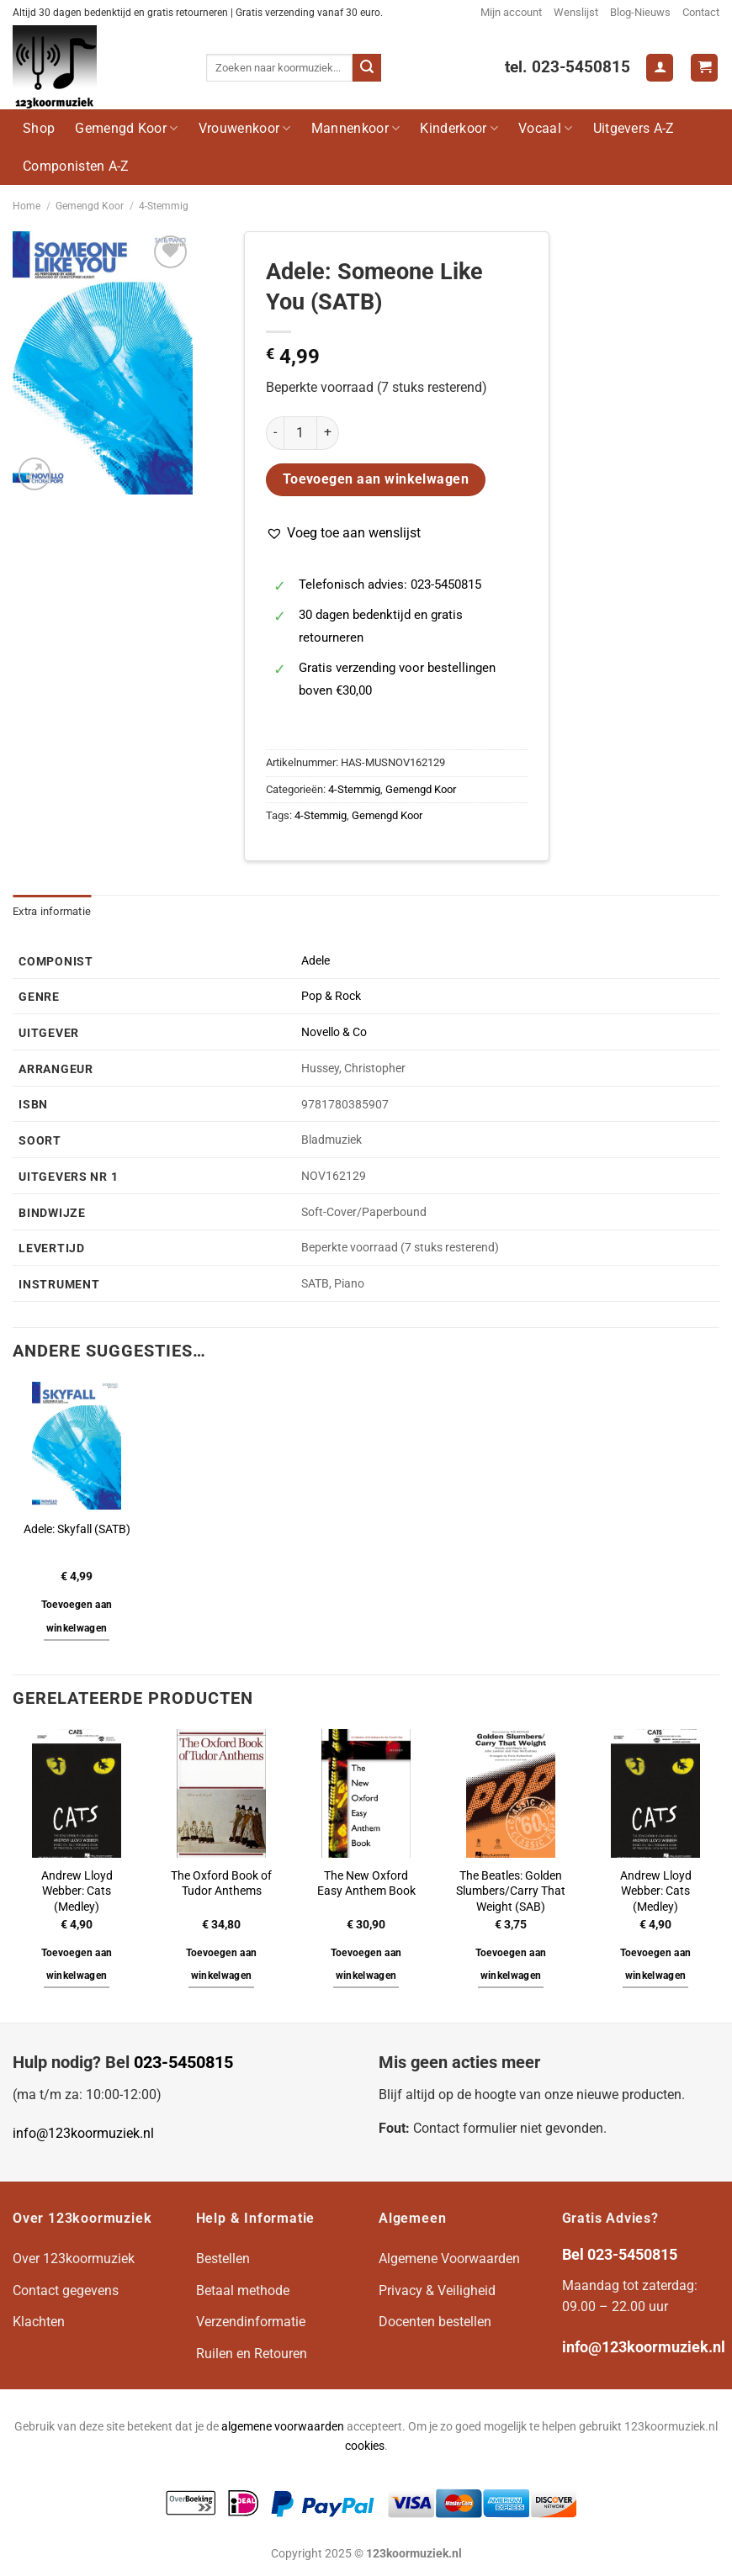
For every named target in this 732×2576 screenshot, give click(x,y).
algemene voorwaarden (282, 2427)
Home (26, 206)
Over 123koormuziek (74, 2259)
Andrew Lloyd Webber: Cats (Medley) (77, 1891)
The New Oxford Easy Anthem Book (366, 1884)
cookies (365, 2446)
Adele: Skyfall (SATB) (77, 1529)
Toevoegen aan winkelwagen (376, 479)
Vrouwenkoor (245, 128)
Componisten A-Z (76, 166)
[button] (343, 533)
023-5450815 (183, 2062)
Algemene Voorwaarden (449, 2259)
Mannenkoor (355, 128)
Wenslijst (576, 12)
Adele (315, 961)
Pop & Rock (331, 996)
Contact (700, 12)
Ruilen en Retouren (251, 2354)
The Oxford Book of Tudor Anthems (221, 1884)
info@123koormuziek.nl (83, 2133)
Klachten (39, 2322)
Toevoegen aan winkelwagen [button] (77, 1616)
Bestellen (223, 2259)
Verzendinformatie (250, 2322)
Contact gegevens (66, 2290)
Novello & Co (334, 1032)
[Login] (659, 68)
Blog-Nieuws (640, 12)
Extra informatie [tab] (52, 911)
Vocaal (545, 128)
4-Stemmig (163, 206)
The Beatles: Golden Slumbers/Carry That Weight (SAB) (510, 1891)
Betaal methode (242, 2290)
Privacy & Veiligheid (437, 2290)
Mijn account (511, 12)
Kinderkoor (459, 128)
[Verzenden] (367, 68)
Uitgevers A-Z (634, 128)
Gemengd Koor (126, 128)
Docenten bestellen (435, 2322)
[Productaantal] (300, 433)
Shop (39, 128)
